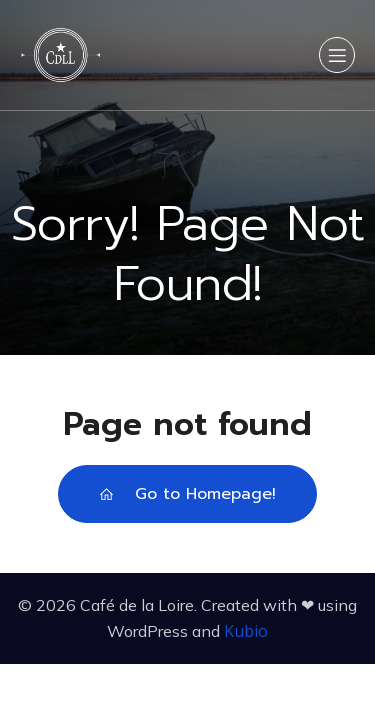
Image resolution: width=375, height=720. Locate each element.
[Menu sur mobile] (337, 55)
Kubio (246, 631)
